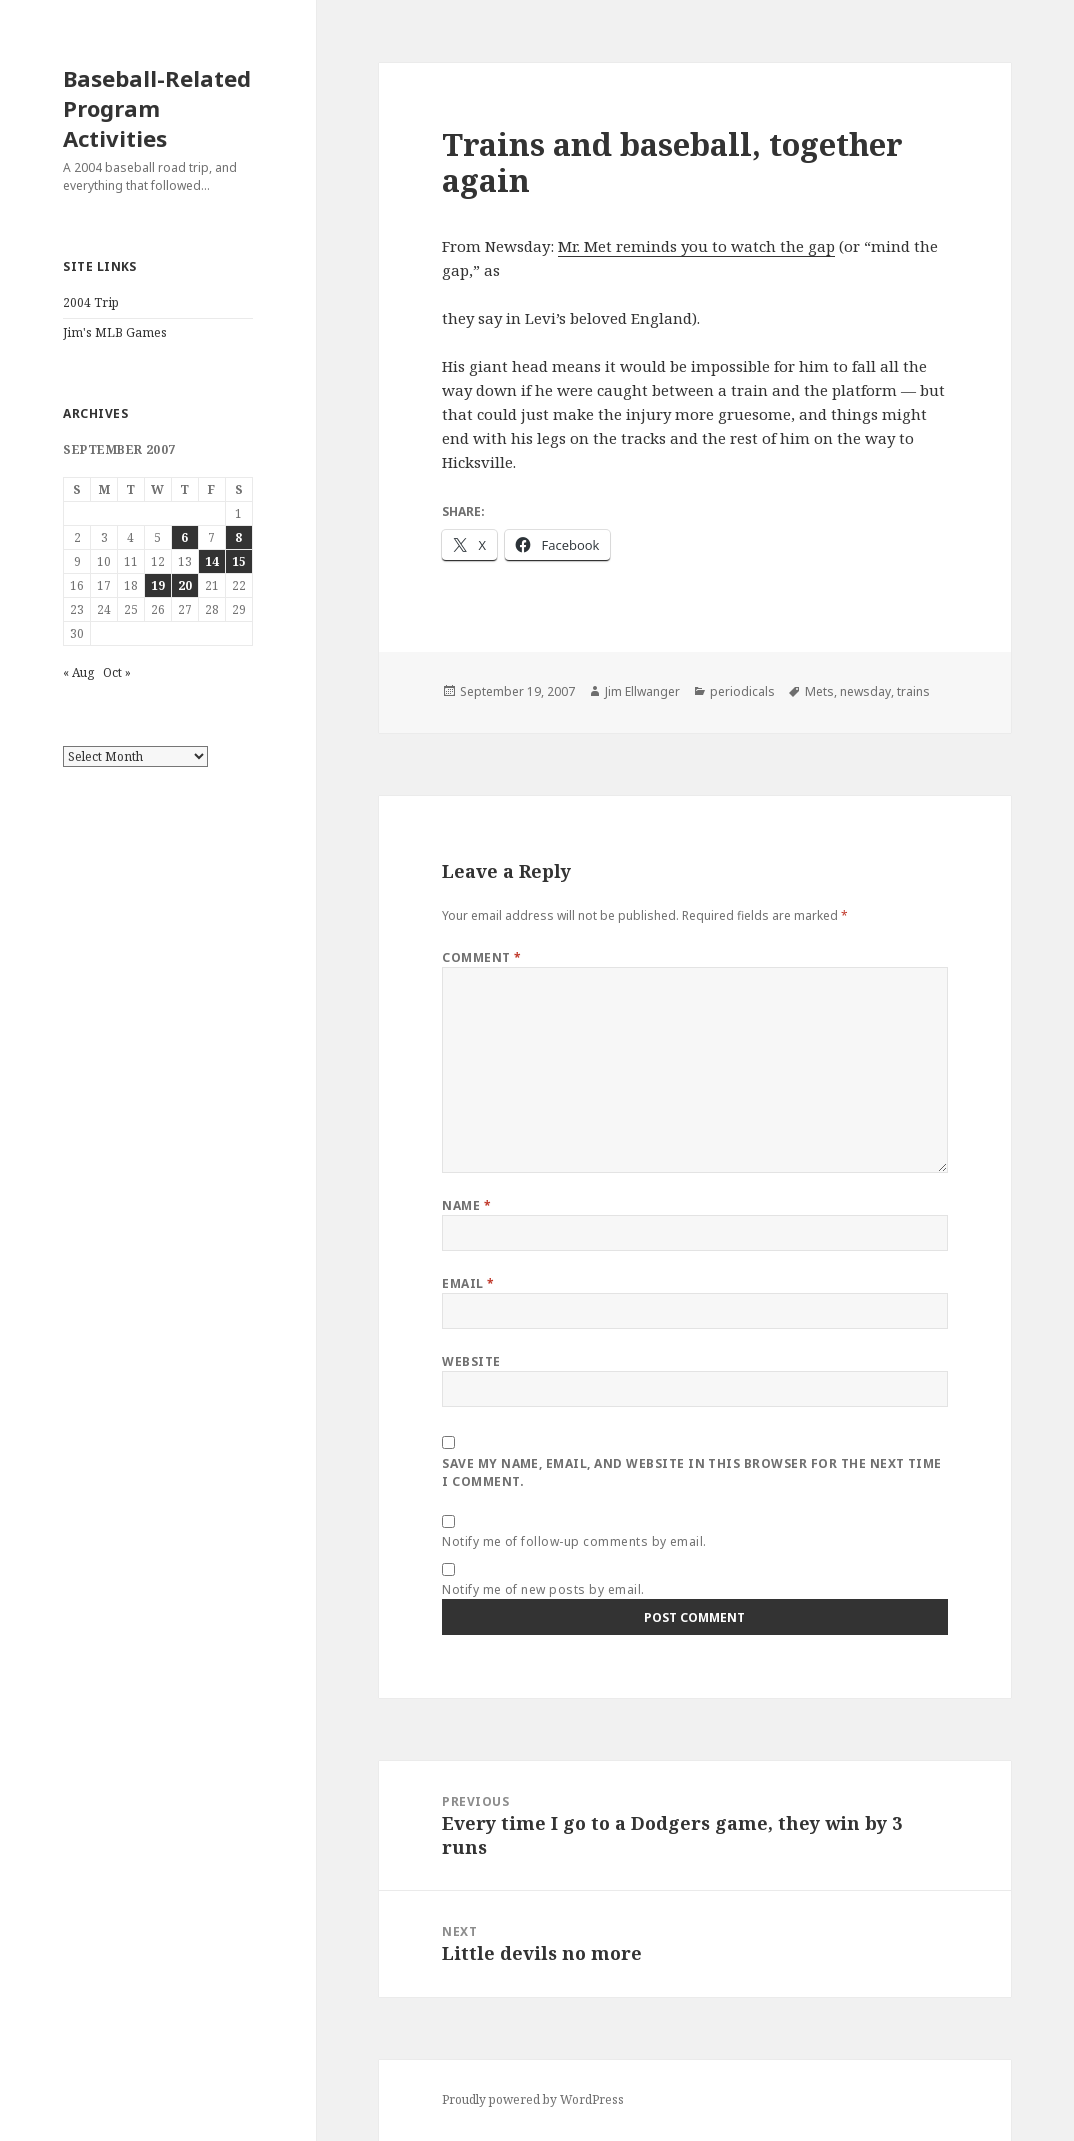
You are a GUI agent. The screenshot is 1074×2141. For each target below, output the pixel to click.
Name (466, 1205)
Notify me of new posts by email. (543, 1589)
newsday (865, 691)
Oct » (117, 672)
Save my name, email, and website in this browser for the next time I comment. (692, 1472)
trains (913, 691)
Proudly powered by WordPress (533, 2099)
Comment (481, 957)
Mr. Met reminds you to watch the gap (696, 246)
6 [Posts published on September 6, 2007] (184, 537)
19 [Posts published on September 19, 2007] (158, 585)
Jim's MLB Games (115, 332)
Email (468, 1283)
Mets (819, 691)
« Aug (78, 672)
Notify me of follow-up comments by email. (574, 1541)
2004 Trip (91, 302)
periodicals (742, 691)
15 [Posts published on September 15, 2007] (239, 561)
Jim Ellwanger (642, 691)
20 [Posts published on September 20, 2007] (185, 585)
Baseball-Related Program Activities (157, 108)
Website (471, 1361)
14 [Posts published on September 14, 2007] (212, 561)
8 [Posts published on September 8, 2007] (238, 537)
